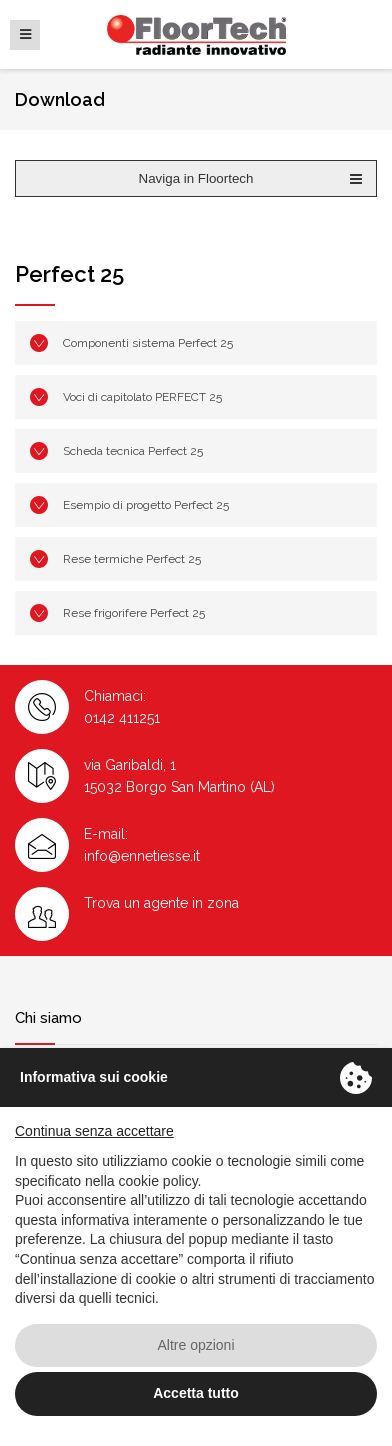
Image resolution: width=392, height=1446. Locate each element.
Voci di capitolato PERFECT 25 (142, 397)
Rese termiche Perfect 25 (132, 559)
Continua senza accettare (94, 1131)
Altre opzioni (195, 1345)
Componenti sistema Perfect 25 (148, 343)
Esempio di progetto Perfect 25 (146, 505)
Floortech (196, 35)
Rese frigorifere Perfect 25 (134, 613)
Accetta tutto (196, 1393)
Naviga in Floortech (252, 179)
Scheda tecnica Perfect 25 (133, 451)
